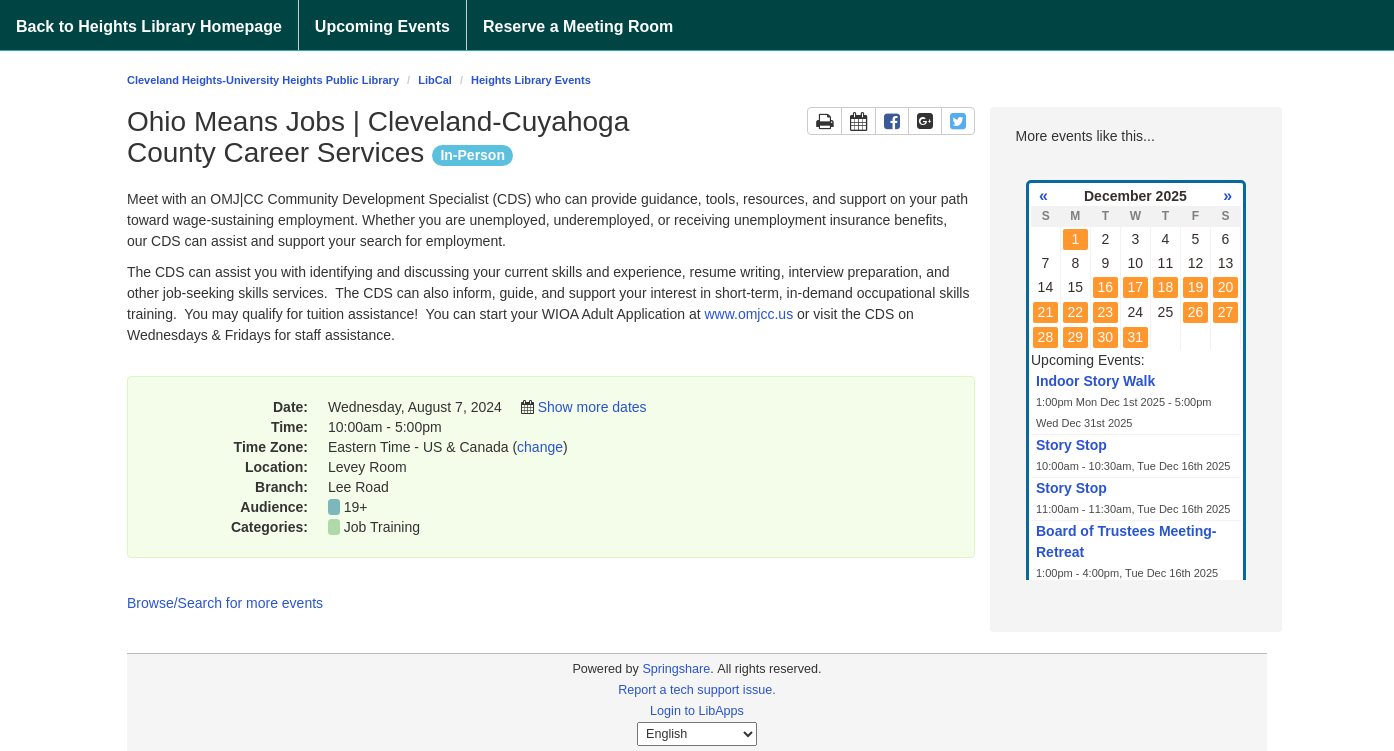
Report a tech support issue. (697, 690)
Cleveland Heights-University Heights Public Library (263, 80)
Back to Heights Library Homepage (149, 26)
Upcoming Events (382, 26)
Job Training (382, 527)
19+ (356, 507)
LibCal (435, 80)
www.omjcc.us (748, 314)
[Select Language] (697, 734)
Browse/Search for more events (225, 603)
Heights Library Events (531, 80)
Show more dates (592, 407)
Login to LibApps (697, 711)
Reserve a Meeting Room (578, 26)
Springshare (676, 669)
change (540, 447)
